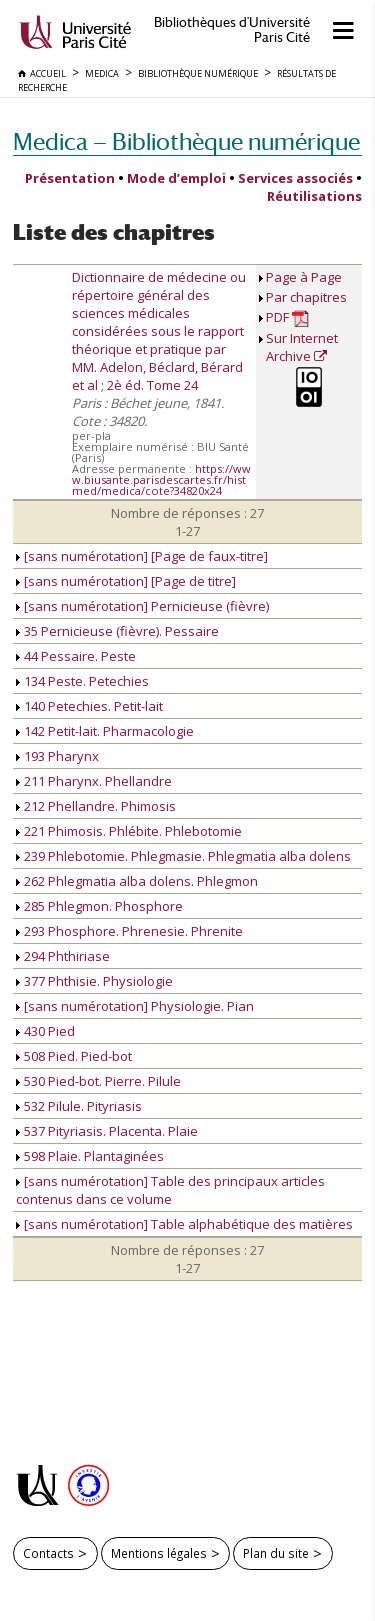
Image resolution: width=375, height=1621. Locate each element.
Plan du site (276, 1553)
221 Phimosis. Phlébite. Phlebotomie (129, 831)
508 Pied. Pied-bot (74, 1056)
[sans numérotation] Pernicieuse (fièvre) (142, 606)
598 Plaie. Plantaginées (90, 1156)
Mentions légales (159, 1553)
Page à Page (304, 277)
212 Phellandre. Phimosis (96, 806)
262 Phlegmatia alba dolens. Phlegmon (137, 881)
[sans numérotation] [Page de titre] (126, 581)
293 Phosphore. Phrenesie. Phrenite (129, 931)
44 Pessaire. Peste (76, 656)
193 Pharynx (57, 756)
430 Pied (45, 1031)
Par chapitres (306, 297)
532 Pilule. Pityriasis (79, 1106)
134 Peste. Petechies (82, 681)
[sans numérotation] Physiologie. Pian (135, 1006)
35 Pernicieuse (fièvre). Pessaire (117, 631)
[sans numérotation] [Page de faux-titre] (142, 556)
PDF (287, 317)
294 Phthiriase (63, 956)
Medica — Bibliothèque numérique (186, 141)
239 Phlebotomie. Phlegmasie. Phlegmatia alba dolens (183, 856)
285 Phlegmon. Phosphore (99, 906)
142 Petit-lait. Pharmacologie (105, 731)
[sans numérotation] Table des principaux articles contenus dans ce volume (170, 1190)
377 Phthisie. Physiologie (94, 981)
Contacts (48, 1553)
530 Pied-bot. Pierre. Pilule (98, 1081)
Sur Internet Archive (302, 347)
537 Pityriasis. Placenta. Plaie (107, 1131)
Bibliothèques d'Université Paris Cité (232, 30)
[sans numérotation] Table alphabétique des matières (184, 1224)
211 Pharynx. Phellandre (94, 781)
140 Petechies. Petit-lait (89, 706)
